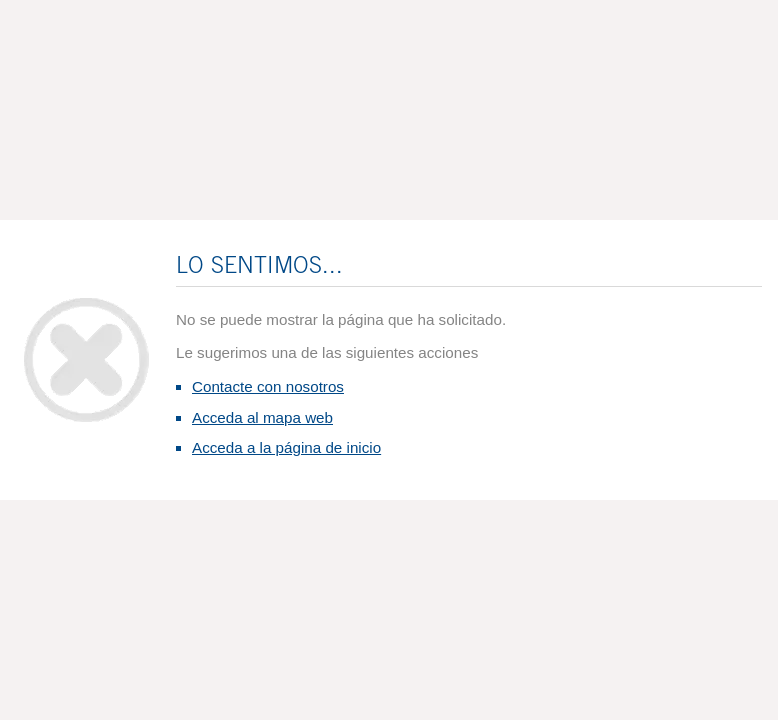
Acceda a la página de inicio (286, 447)
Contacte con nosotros (268, 386)
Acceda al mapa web (262, 417)
